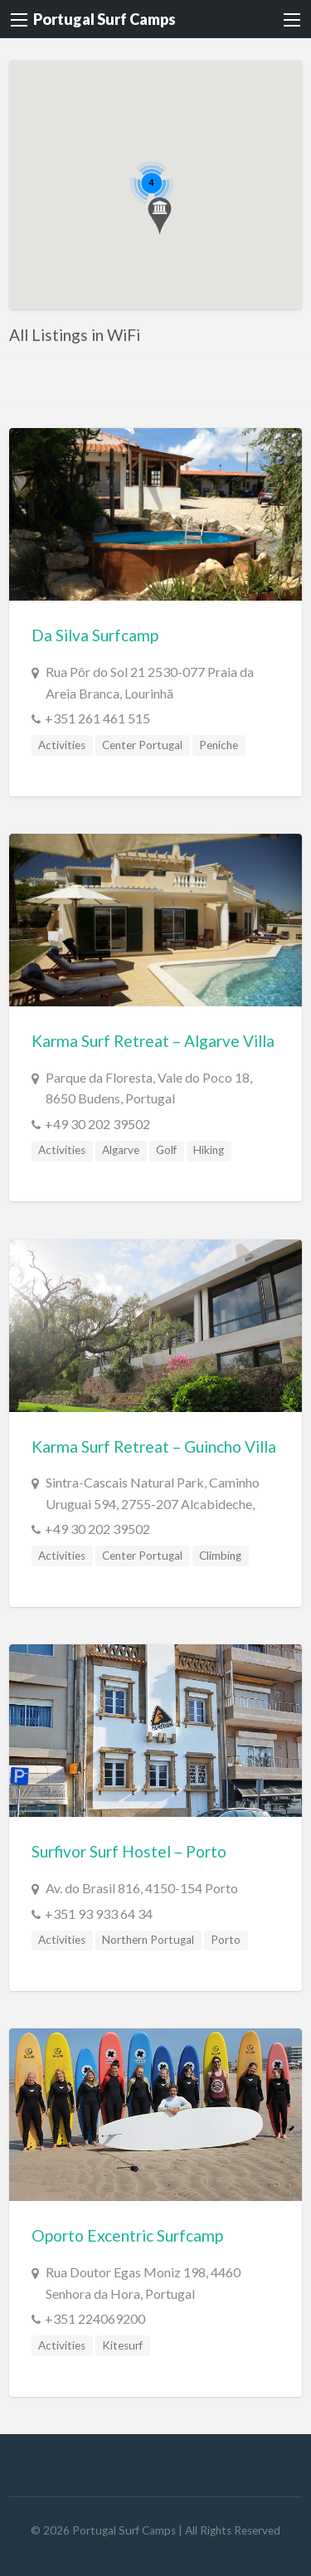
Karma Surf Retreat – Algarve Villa (153, 1040)
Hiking (208, 1150)
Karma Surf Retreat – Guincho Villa (154, 1446)
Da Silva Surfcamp (95, 635)
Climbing (220, 1555)
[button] (159, 216)
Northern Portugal (148, 1939)
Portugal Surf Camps (104, 19)
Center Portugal (142, 745)
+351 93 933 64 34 (99, 1913)
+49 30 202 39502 (97, 1124)
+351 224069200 (95, 2318)
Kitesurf (122, 2345)
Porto (226, 1939)
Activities (61, 745)
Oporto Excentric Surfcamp (127, 2235)
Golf (166, 1150)
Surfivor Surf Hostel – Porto (129, 1851)
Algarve (120, 1150)
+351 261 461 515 (97, 718)
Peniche (218, 745)
